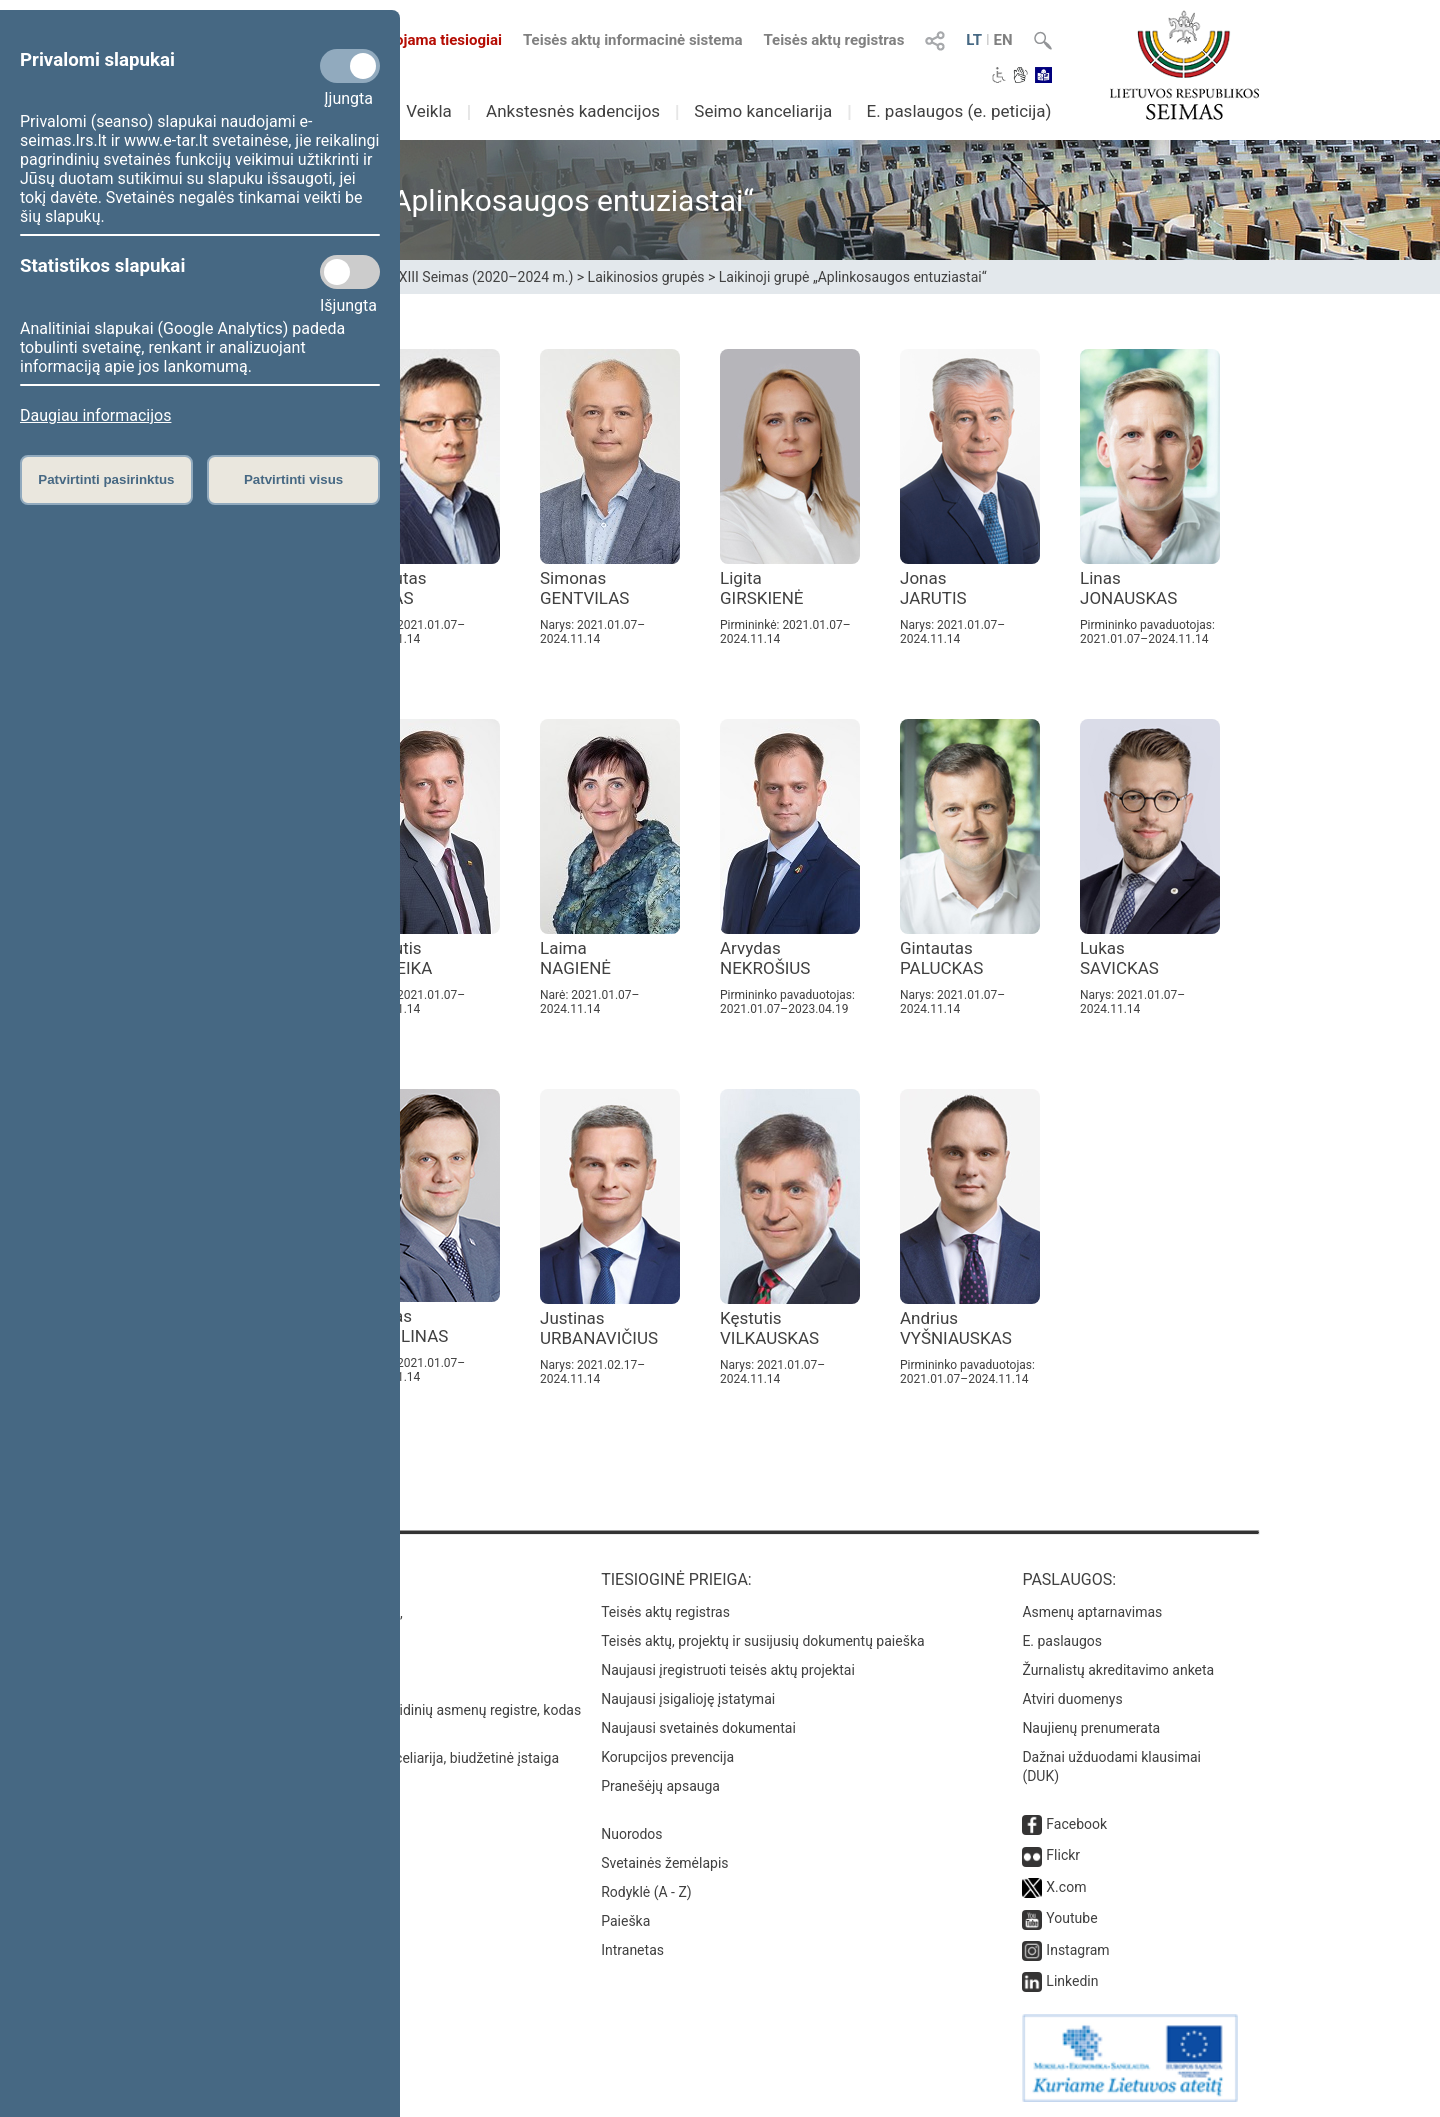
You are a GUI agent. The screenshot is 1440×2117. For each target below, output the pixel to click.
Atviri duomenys (1072, 1699)
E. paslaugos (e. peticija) (958, 111)
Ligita (762, 588)
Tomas (404, 1326)
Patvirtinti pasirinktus (106, 479)
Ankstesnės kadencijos (573, 111)
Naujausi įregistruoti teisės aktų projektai (728, 1670)
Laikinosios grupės (646, 277)
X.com (1066, 1887)
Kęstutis (769, 1328)
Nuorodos (631, 1834)
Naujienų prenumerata (1091, 1728)
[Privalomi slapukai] (350, 66)
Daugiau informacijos (95, 415)
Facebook (1076, 1824)
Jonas (933, 588)
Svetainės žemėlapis (664, 1863)
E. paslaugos (1062, 1641)
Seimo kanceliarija (763, 111)
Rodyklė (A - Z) (646, 1892)
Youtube (1071, 1918)
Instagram (1077, 1950)
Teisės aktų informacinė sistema (633, 40)
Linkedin (1072, 1981)
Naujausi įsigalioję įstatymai (688, 1699)
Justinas (599, 1328)
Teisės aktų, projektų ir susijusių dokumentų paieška (762, 1641)
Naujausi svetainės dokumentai (698, 1728)
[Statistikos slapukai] (350, 272)
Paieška (625, 1921)
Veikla (429, 111)
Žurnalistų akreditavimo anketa (1118, 1670)
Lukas (1119, 958)
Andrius (956, 1328)
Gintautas (941, 958)
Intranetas (632, 1950)
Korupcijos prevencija (667, 1757)
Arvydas (765, 958)
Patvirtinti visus (293, 479)
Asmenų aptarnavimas (1092, 1612)
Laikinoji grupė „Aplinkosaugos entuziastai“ (853, 277)
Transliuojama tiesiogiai (409, 40)
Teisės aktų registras (833, 40)
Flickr (1063, 1855)
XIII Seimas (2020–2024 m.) (486, 277)
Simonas (584, 588)
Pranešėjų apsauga (660, 1786)
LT (974, 40)
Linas (1128, 588)
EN (1003, 40)
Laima (575, 958)
